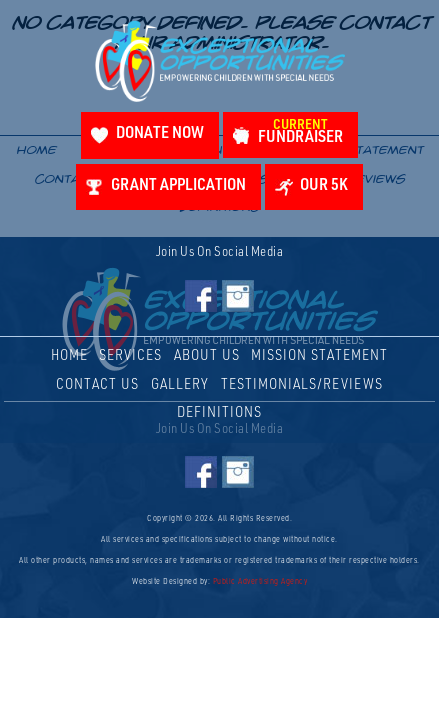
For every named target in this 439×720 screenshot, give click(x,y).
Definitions (219, 413)
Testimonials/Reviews (302, 385)
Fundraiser (300, 132)
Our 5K (324, 186)
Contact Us (97, 385)
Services (130, 356)
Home (69, 356)
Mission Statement (319, 356)
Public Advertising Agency (260, 582)
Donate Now (160, 134)
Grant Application (178, 186)
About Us (207, 356)
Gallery (180, 385)
